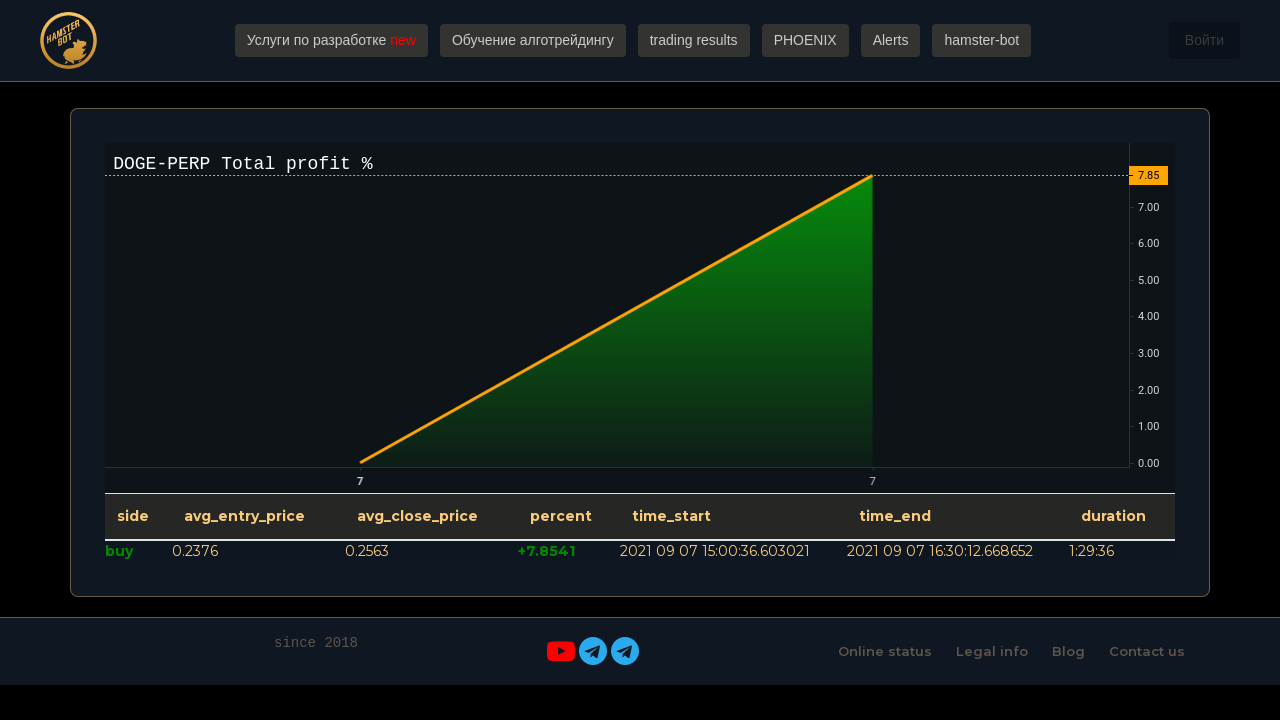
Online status (885, 651)
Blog (1068, 651)
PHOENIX (805, 40)
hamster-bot (981, 40)
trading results (694, 40)
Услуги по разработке (331, 40)
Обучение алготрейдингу (533, 40)
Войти (1204, 40)
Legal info (992, 651)
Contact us (1147, 651)
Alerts (891, 40)
